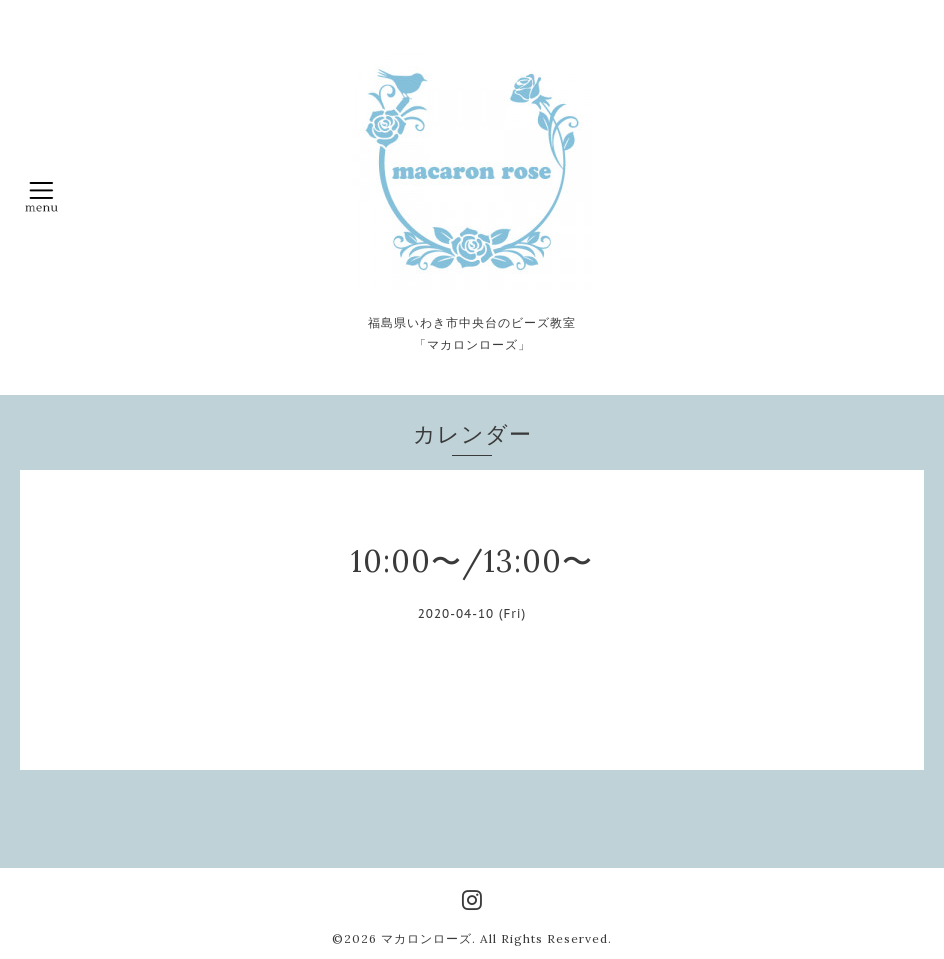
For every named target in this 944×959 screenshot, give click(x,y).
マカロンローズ (426, 938)
